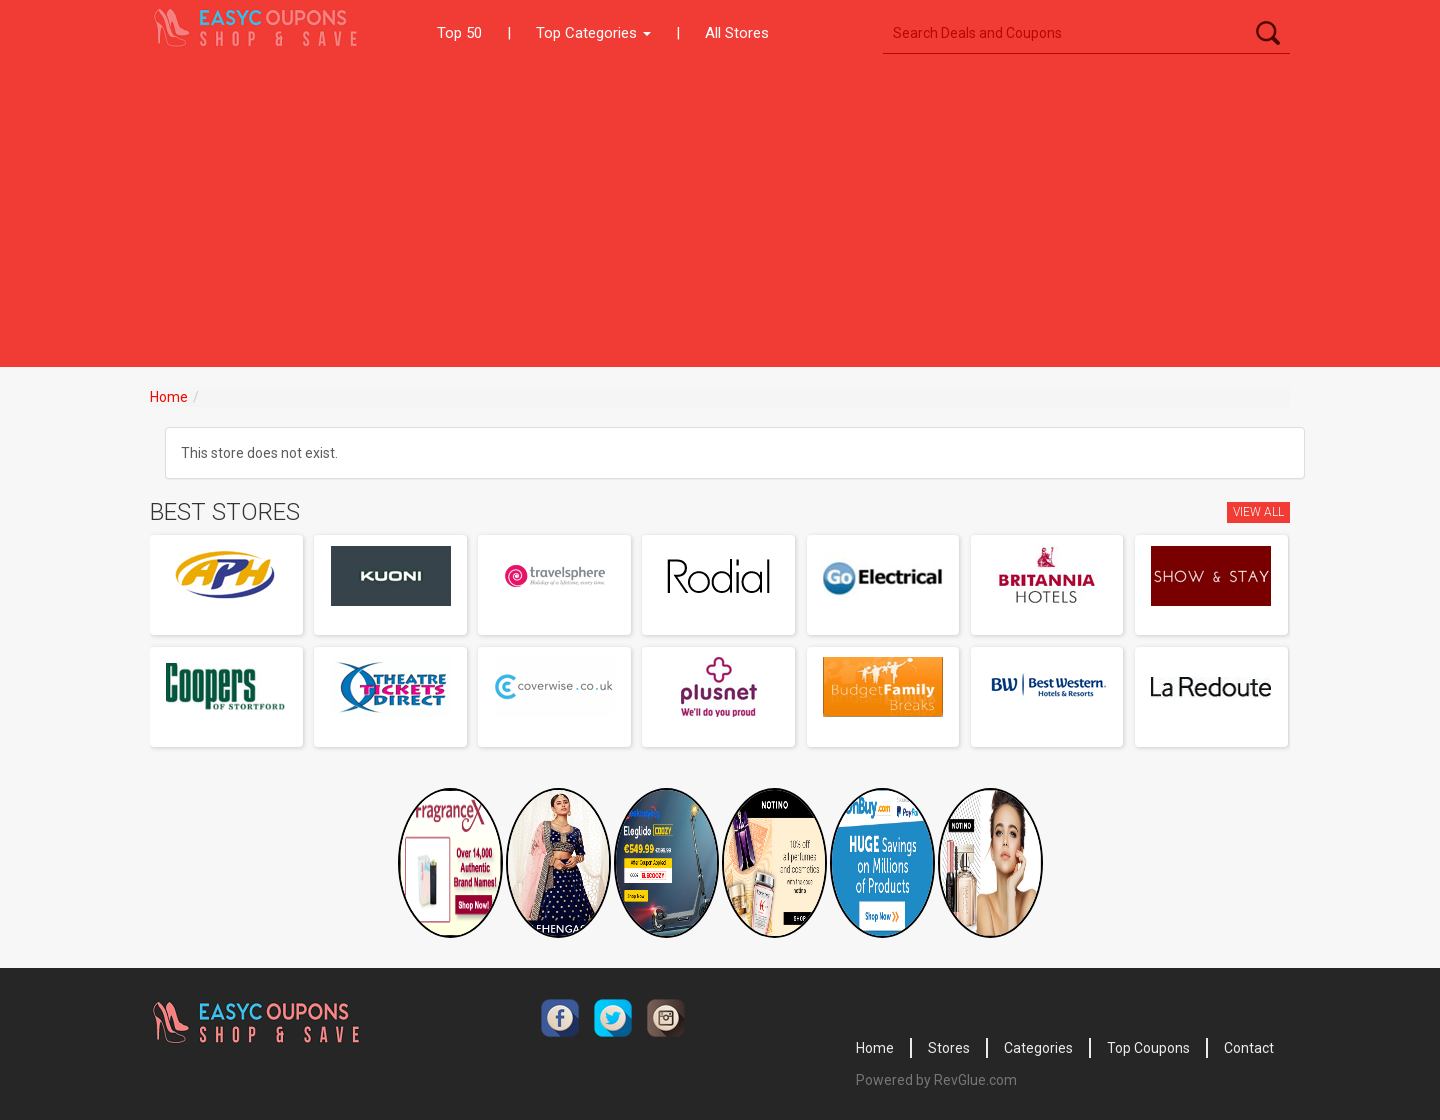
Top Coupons (1148, 1048)
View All (1258, 512)
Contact (1249, 1048)
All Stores (737, 33)
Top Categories (593, 33)
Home (169, 397)
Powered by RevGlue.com (936, 1080)
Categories (1038, 1048)
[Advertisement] (720, 217)
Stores (949, 1048)
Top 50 (459, 33)
